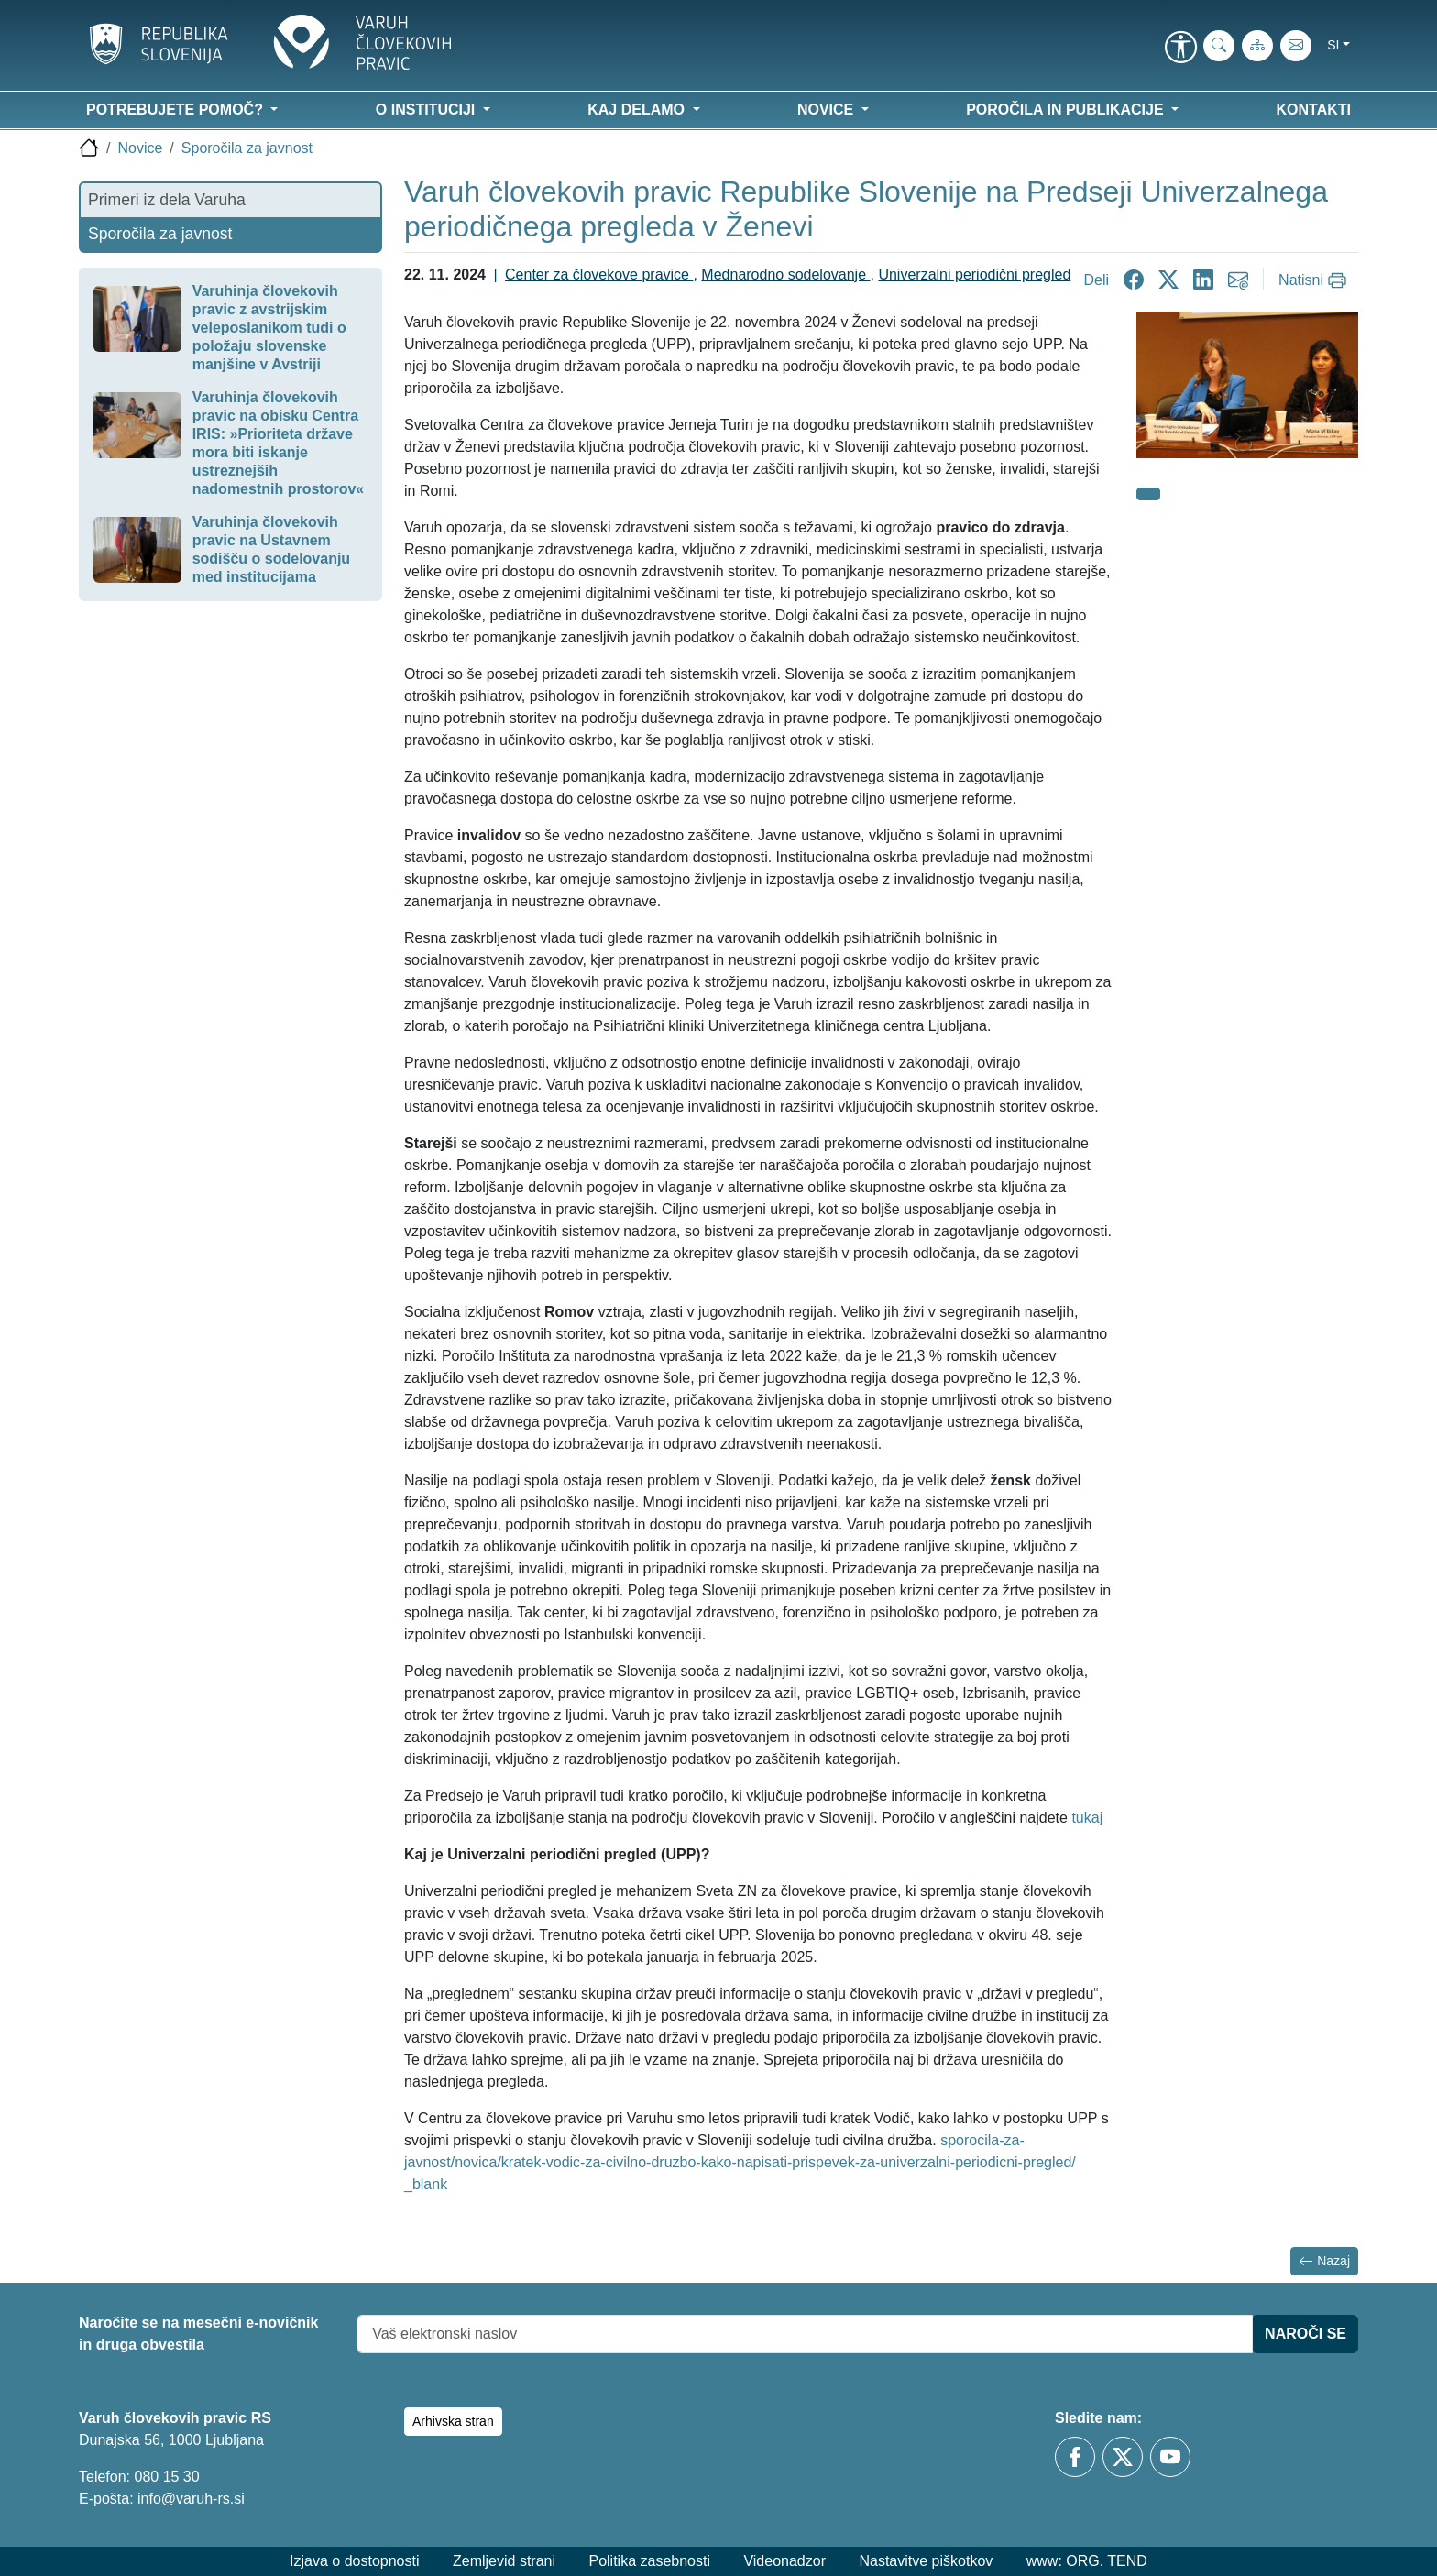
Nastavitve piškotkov (926, 2561)
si (1333, 45)
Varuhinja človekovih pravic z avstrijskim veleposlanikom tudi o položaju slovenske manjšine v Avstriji (269, 327)
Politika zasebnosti (649, 2561)
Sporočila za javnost (247, 148)
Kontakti (1314, 109)
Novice (139, 148)
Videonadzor (784, 2561)
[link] (1180, 48)
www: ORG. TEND (1086, 2561)
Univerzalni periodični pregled (974, 274)
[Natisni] (1314, 280)
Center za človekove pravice (599, 274)
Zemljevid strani (504, 2561)
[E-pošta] (1295, 45)
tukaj (1086, 1817)
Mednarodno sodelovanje (785, 274)
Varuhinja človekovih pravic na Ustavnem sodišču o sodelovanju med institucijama (271, 549)
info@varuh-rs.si (191, 2498)
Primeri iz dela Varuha (167, 200)
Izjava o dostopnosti (354, 2561)
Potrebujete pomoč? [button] (176, 109)
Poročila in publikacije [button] (1067, 109)
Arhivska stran (453, 2421)
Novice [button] (827, 109)
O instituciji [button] (427, 109)
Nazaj (1324, 2261)
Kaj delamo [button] (637, 109)
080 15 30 (166, 2476)
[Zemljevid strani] (1257, 45)
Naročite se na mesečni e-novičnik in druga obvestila (198, 2333)
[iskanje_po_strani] (1218, 45)
